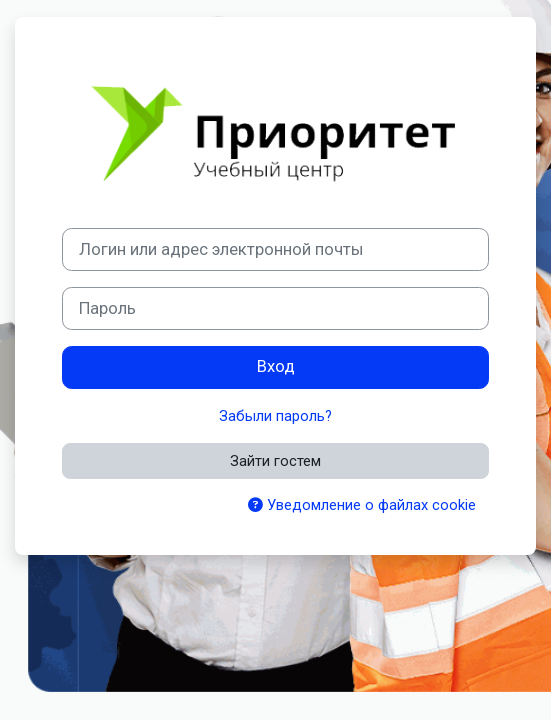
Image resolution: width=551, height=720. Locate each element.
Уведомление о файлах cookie (362, 505)
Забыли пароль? (275, 416)
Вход (276, 366)
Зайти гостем (275, 461)
